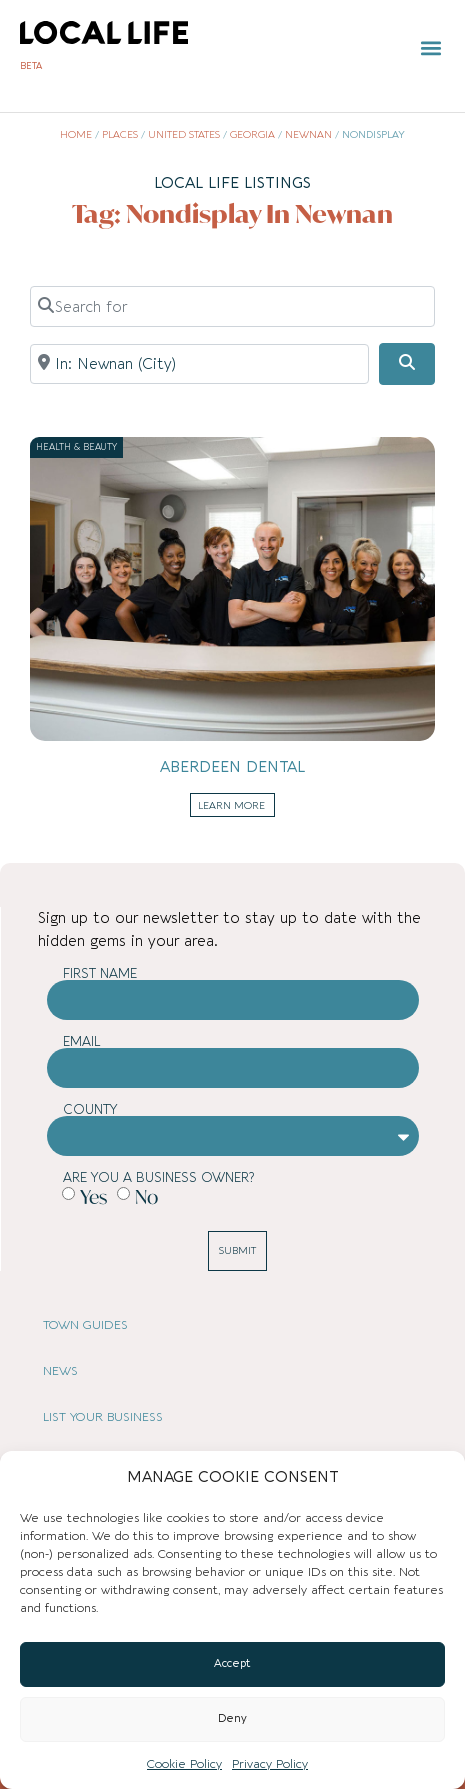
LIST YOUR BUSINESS (103, 1417)
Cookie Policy (184, 1764)
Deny (232, 1718)
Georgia (252, 135)
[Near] (199, 364)
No (146, 1195)
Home (76, 135)
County (90, 1109)
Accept (232, 1663)
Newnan (308, 135)
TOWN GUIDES (85, 1325)
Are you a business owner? (158, 1177)
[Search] (407, 364)
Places (120, 135)
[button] (430, 47)
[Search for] (232, 306)
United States (184, 135)
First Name (100, 973)
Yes (93, 1195)
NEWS (60, 1371)
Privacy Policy (270, 1764)
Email (82, 1041)
